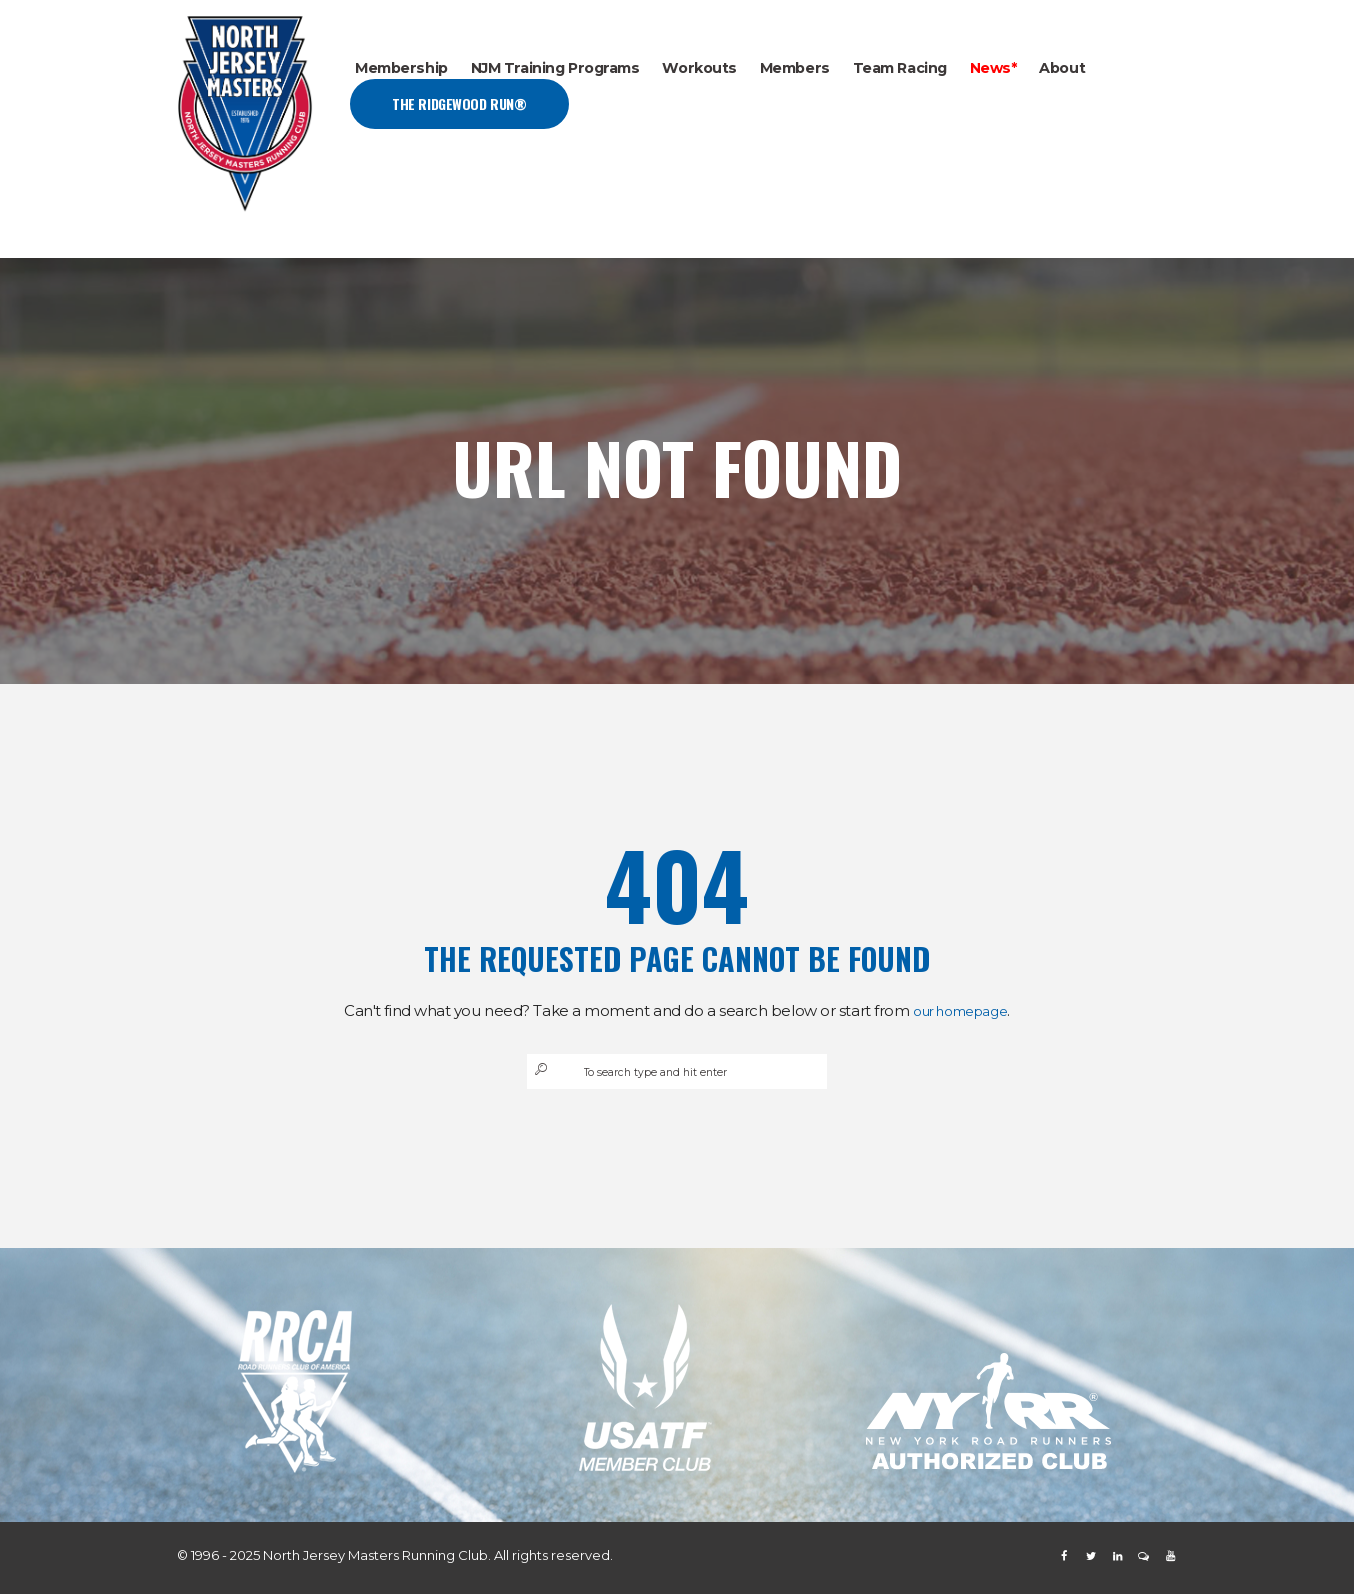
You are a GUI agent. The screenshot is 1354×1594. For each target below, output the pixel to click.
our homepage (960, 1010)
